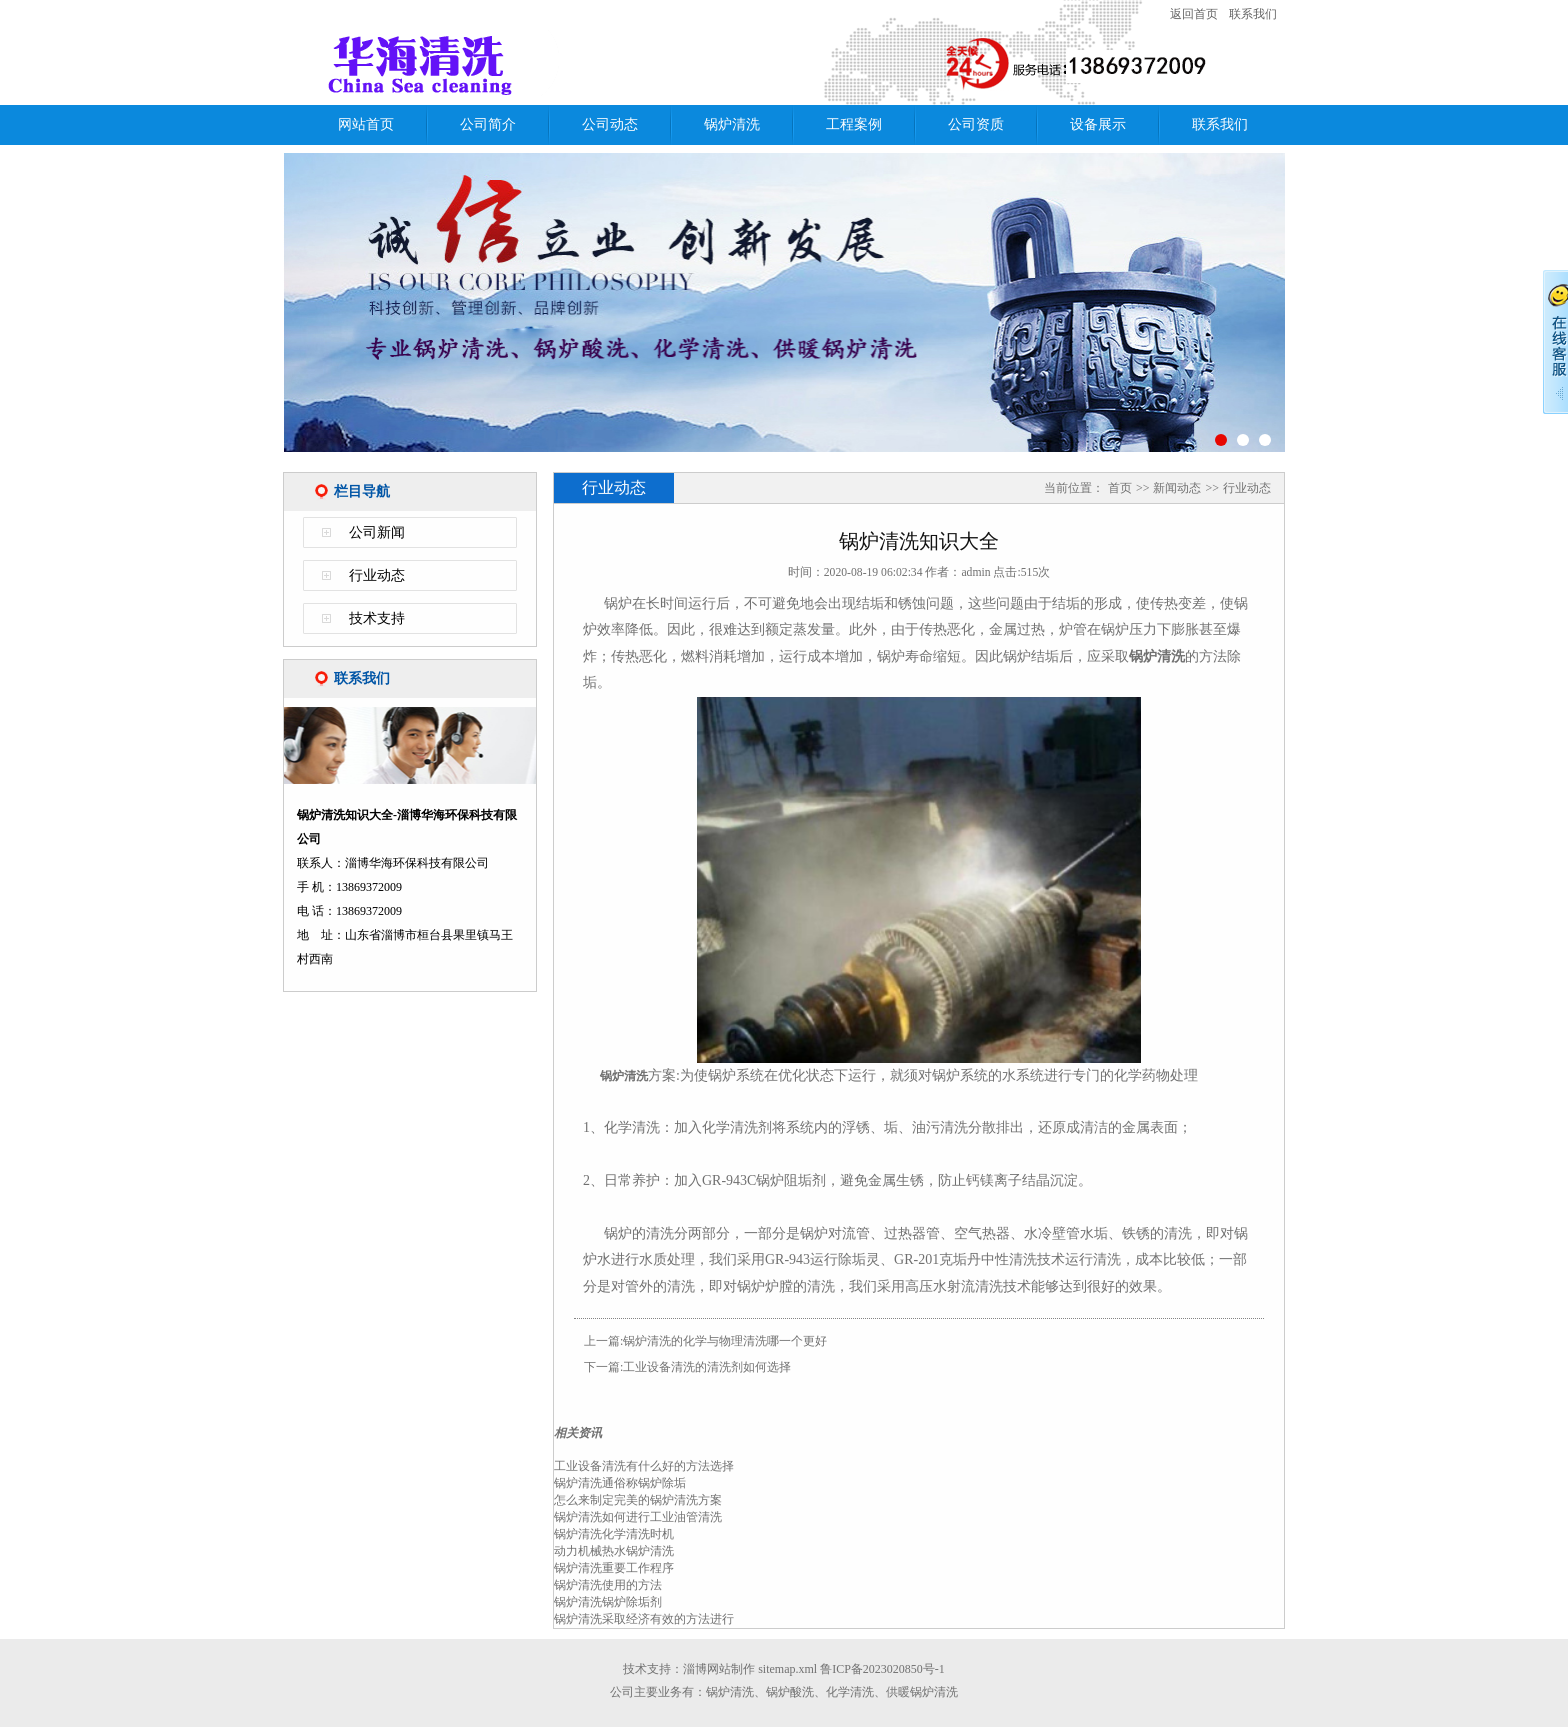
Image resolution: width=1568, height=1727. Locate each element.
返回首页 (1194, 14)
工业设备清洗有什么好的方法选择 (644, 1466)
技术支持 (377, 618)
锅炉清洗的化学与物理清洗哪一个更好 (725, 1341)
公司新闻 (377, 532)
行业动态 (377, 575)
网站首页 (366, 124)
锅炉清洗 (732, 124)
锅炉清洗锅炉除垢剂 (608, 1602)
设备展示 (1098, 124)
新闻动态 (1177, 488)
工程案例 (854, 124)
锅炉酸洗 (790, 1692)
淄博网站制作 (719, 1669)
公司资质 (976, 124)
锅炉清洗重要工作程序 (614, 1568)
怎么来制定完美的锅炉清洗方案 (638, 1500)
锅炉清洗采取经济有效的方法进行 (644, 1619)
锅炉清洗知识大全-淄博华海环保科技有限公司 (543, 63)
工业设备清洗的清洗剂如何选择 (707, 1367)
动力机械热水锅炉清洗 (614, 1551)
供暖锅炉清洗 (922, 1692)
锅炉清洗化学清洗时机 (614, 1534)
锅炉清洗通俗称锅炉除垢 (620, 1483)
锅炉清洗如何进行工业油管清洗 (638, 1517)
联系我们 (1253, 14)
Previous (252, 313)
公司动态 (610, 124)
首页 (1120, 488)
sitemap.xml (787, 1669)
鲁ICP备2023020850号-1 (882, 1669)
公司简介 (488, 124)
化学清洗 (850, 1692)
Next (1315, 313)
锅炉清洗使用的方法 (608, 1585)
